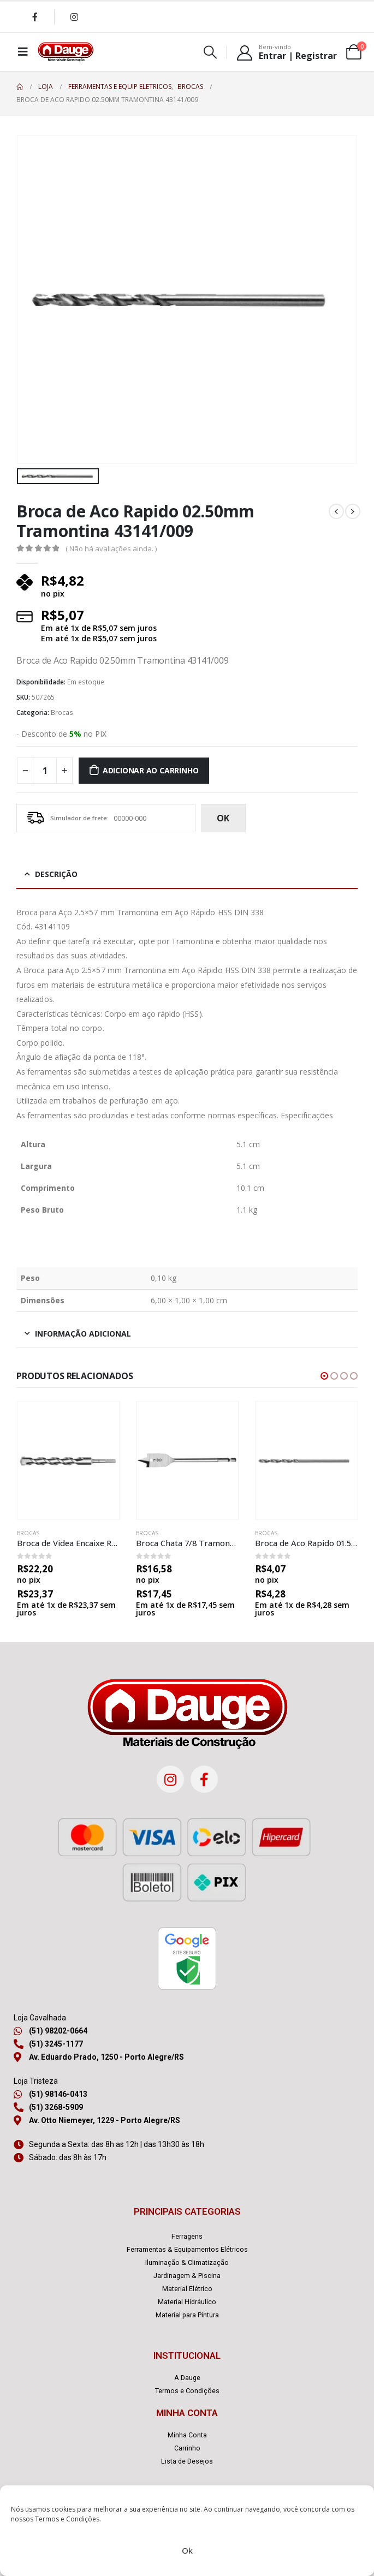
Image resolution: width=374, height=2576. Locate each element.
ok (223, 818)
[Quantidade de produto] (45, 771)
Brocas (62, 712)
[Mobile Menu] (23, 52)
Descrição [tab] (56, 874)
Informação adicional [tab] (83, 1333)
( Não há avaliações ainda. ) (111, 548)
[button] (324, 1375)
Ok (187, 2550)
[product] (68, 1460)
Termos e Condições (67, 2519)
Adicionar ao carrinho (151, 770)
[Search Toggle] (210, 52)
